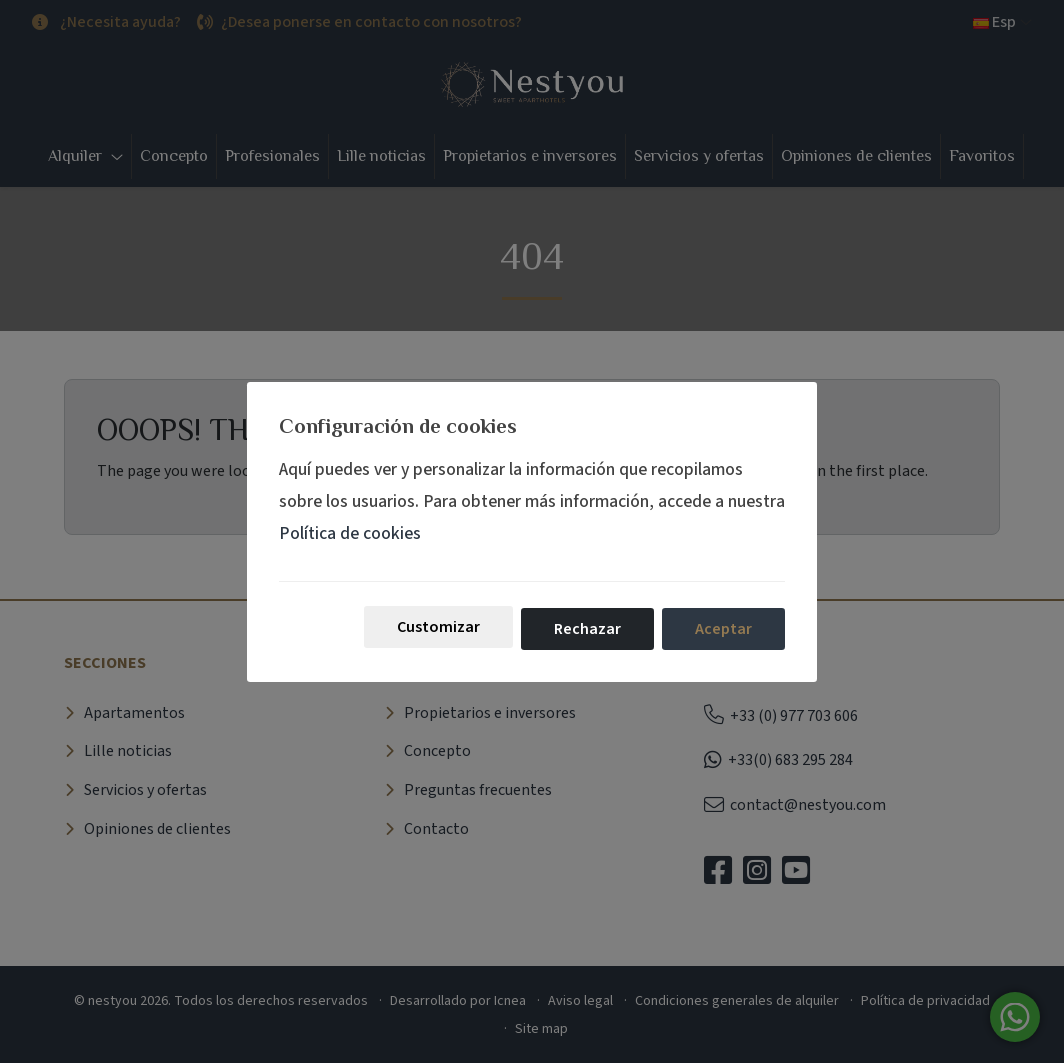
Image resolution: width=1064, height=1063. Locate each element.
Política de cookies (350, 533)
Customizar (438, 627)
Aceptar (723, 629)
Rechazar (587, 629)
